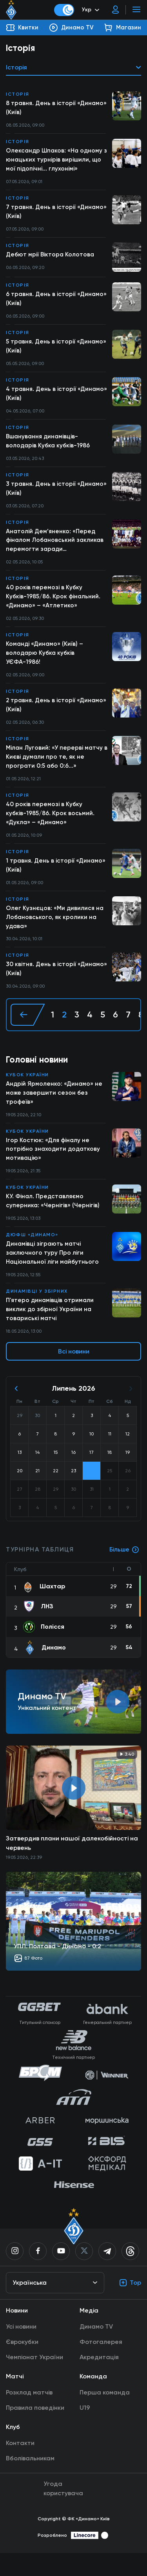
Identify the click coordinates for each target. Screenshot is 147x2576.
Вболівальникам (30, 2481)
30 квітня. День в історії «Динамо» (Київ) (57, 985)
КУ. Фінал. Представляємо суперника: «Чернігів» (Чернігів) (53, 1221)
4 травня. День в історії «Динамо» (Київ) (42, 398)
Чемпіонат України (34, 2380)
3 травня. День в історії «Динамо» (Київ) (57, 495)
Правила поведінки (35, 2430)
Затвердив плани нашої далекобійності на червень (72, 1866)
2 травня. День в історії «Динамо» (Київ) (57, 716)
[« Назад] (28, 1032)
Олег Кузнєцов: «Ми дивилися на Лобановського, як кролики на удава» (55, 932)
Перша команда (105, 2415)
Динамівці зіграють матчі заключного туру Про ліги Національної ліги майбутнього (53, 1274)
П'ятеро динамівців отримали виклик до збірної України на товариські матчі (51, 1332)
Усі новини (21, 2349)
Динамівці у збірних (37, 1313)
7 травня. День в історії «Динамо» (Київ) (57, 214)
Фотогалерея (101, 2365)
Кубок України (27, 1092)
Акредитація (99, 2380)
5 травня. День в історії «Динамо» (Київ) (57, 350)
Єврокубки (22, 2365)
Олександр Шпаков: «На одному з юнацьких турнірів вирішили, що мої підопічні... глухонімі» (56, 161)
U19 (85, 2430)
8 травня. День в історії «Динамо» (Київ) (57, 108)
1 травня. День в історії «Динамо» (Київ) (56, 879)
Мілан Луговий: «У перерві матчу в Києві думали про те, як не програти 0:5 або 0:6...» (55, 769)
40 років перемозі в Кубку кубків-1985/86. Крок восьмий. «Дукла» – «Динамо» (51, 827)
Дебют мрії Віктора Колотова (51, 258)
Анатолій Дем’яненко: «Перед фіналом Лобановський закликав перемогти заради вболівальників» (56, 548)
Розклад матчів (29, 2415)
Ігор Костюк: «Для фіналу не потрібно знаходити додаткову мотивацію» (54, 1168)
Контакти (20, 2466)
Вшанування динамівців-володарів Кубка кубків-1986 (49, 446)
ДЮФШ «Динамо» (32, 1255)
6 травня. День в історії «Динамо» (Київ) (41, 302)
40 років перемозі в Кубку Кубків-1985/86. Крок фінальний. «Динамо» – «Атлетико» (54, 605)
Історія (17, 94)
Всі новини (73, 1374)
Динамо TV (96, 2349)
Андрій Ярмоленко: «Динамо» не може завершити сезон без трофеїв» (54, 1110)
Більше (124, 1573)
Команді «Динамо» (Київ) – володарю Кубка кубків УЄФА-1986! (45, 663)
